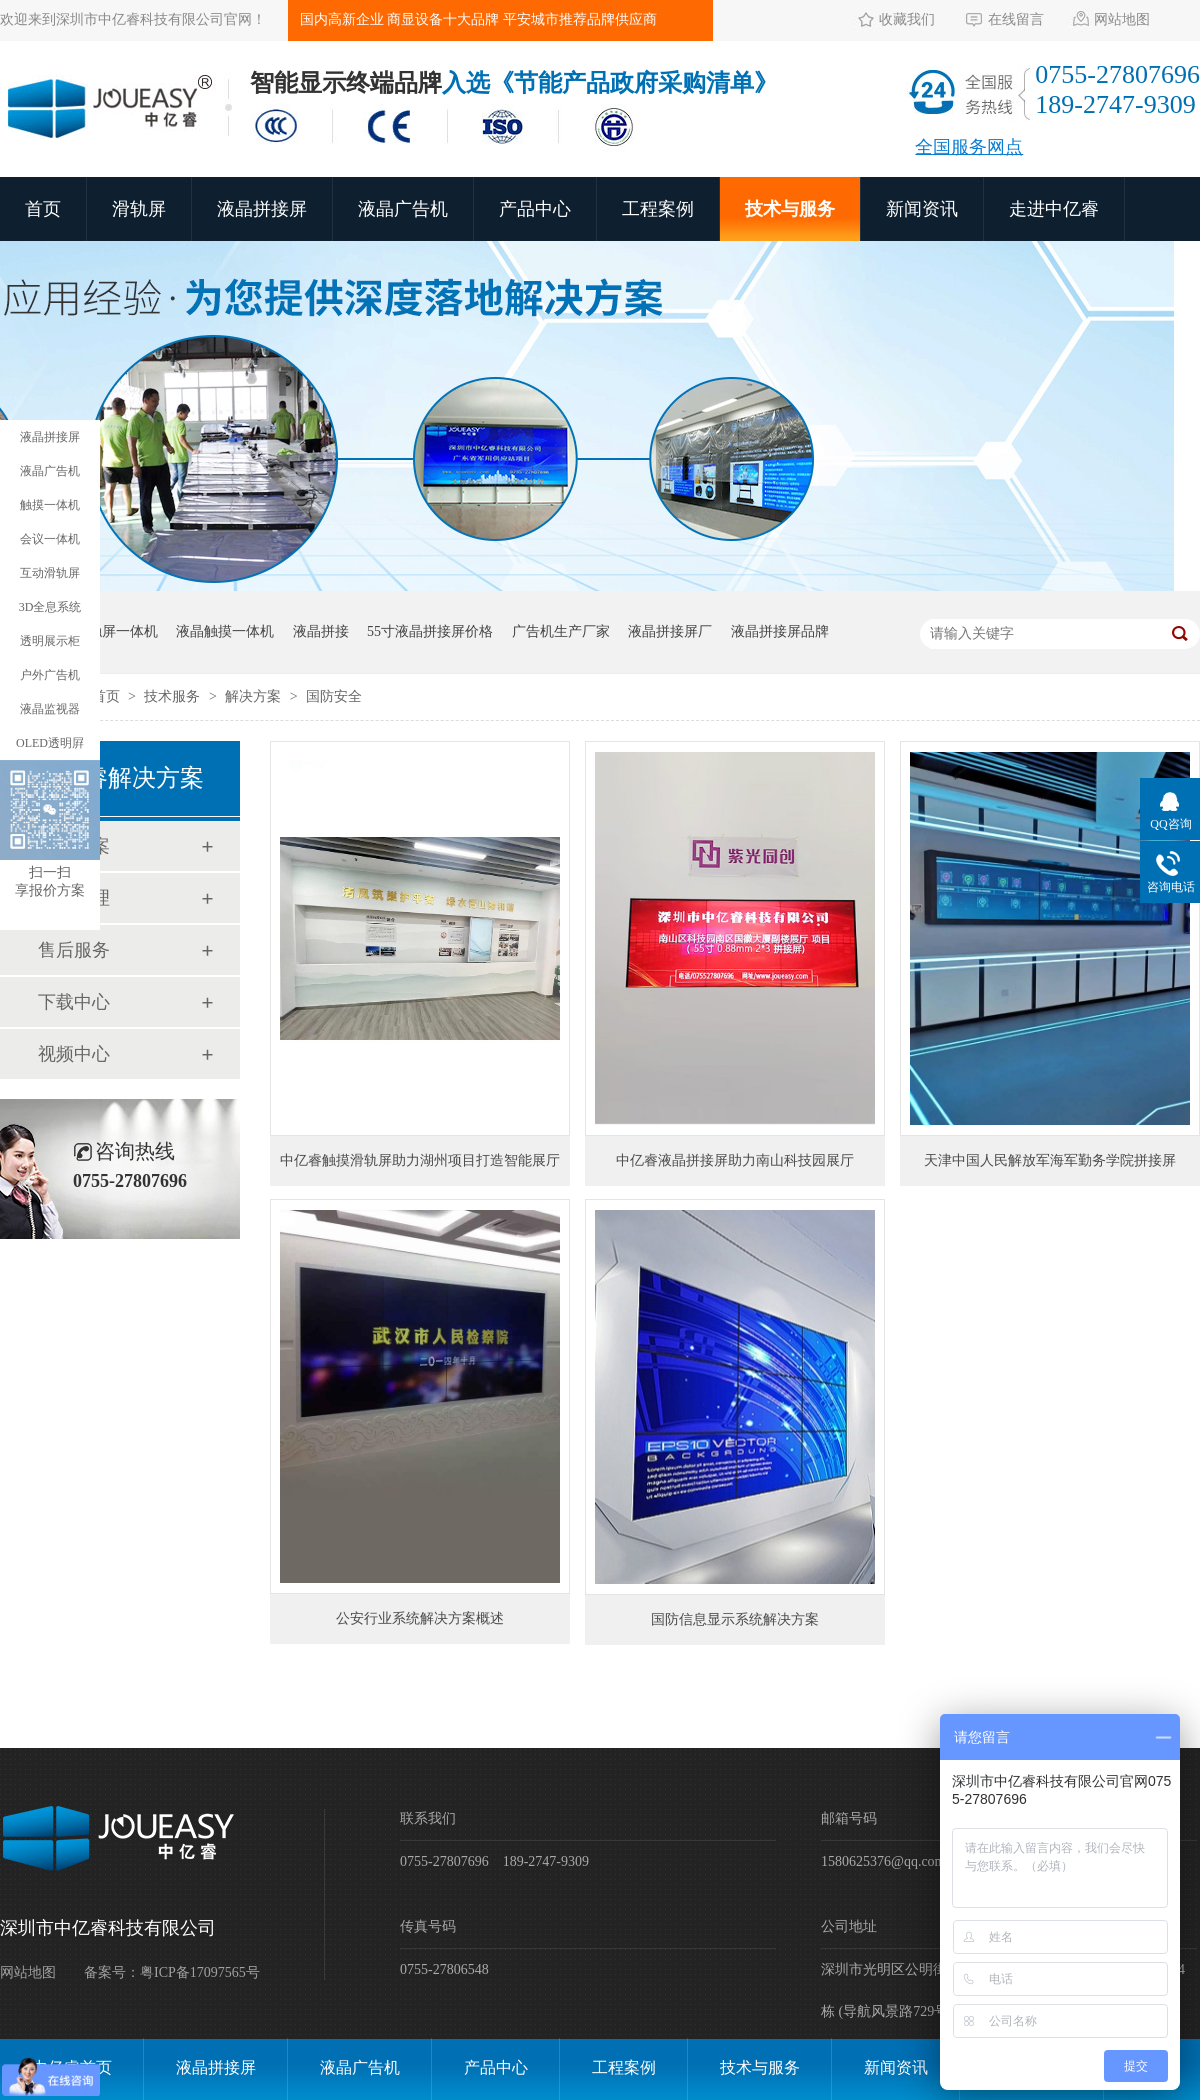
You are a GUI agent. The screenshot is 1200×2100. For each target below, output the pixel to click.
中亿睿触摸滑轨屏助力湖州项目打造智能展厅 (420, 1160)
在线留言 (1016, 19)
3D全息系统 (50, 607)
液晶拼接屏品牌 (780, 631)
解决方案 (255, 696)
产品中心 (535, 209)
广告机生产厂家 (561, 631)
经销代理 (74, 898)
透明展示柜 (50, 641)
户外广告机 (50, 675)
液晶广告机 (403, 209)
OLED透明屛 (50, 743)
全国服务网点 (969, 147)
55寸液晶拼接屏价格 (430, 631)
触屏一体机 (123, 631)
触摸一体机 (50, 505)
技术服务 (174, 696)
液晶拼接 (321, 631)
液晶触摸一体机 (225, 631)
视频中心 (74, 1054)
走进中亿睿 (1054, 209)
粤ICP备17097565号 (200, 1972)
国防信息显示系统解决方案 (735, 1619)
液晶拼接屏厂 (670, 631)
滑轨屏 (139, 209)
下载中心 (74, 1002)
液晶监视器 (50, 709)
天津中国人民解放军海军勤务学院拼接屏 (1050, 1160)
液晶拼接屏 (262, 209)
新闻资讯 (922, 209)
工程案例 (658, 209)
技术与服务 (790, 209)
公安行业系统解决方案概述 (420, 1618)
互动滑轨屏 (50, 573)
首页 (43, 209)
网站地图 (1122, 19)
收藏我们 (907, 19)
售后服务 (74, 950)
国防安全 (334, 696)
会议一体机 (50, 539)
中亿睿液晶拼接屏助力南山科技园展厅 (735, 1160)
